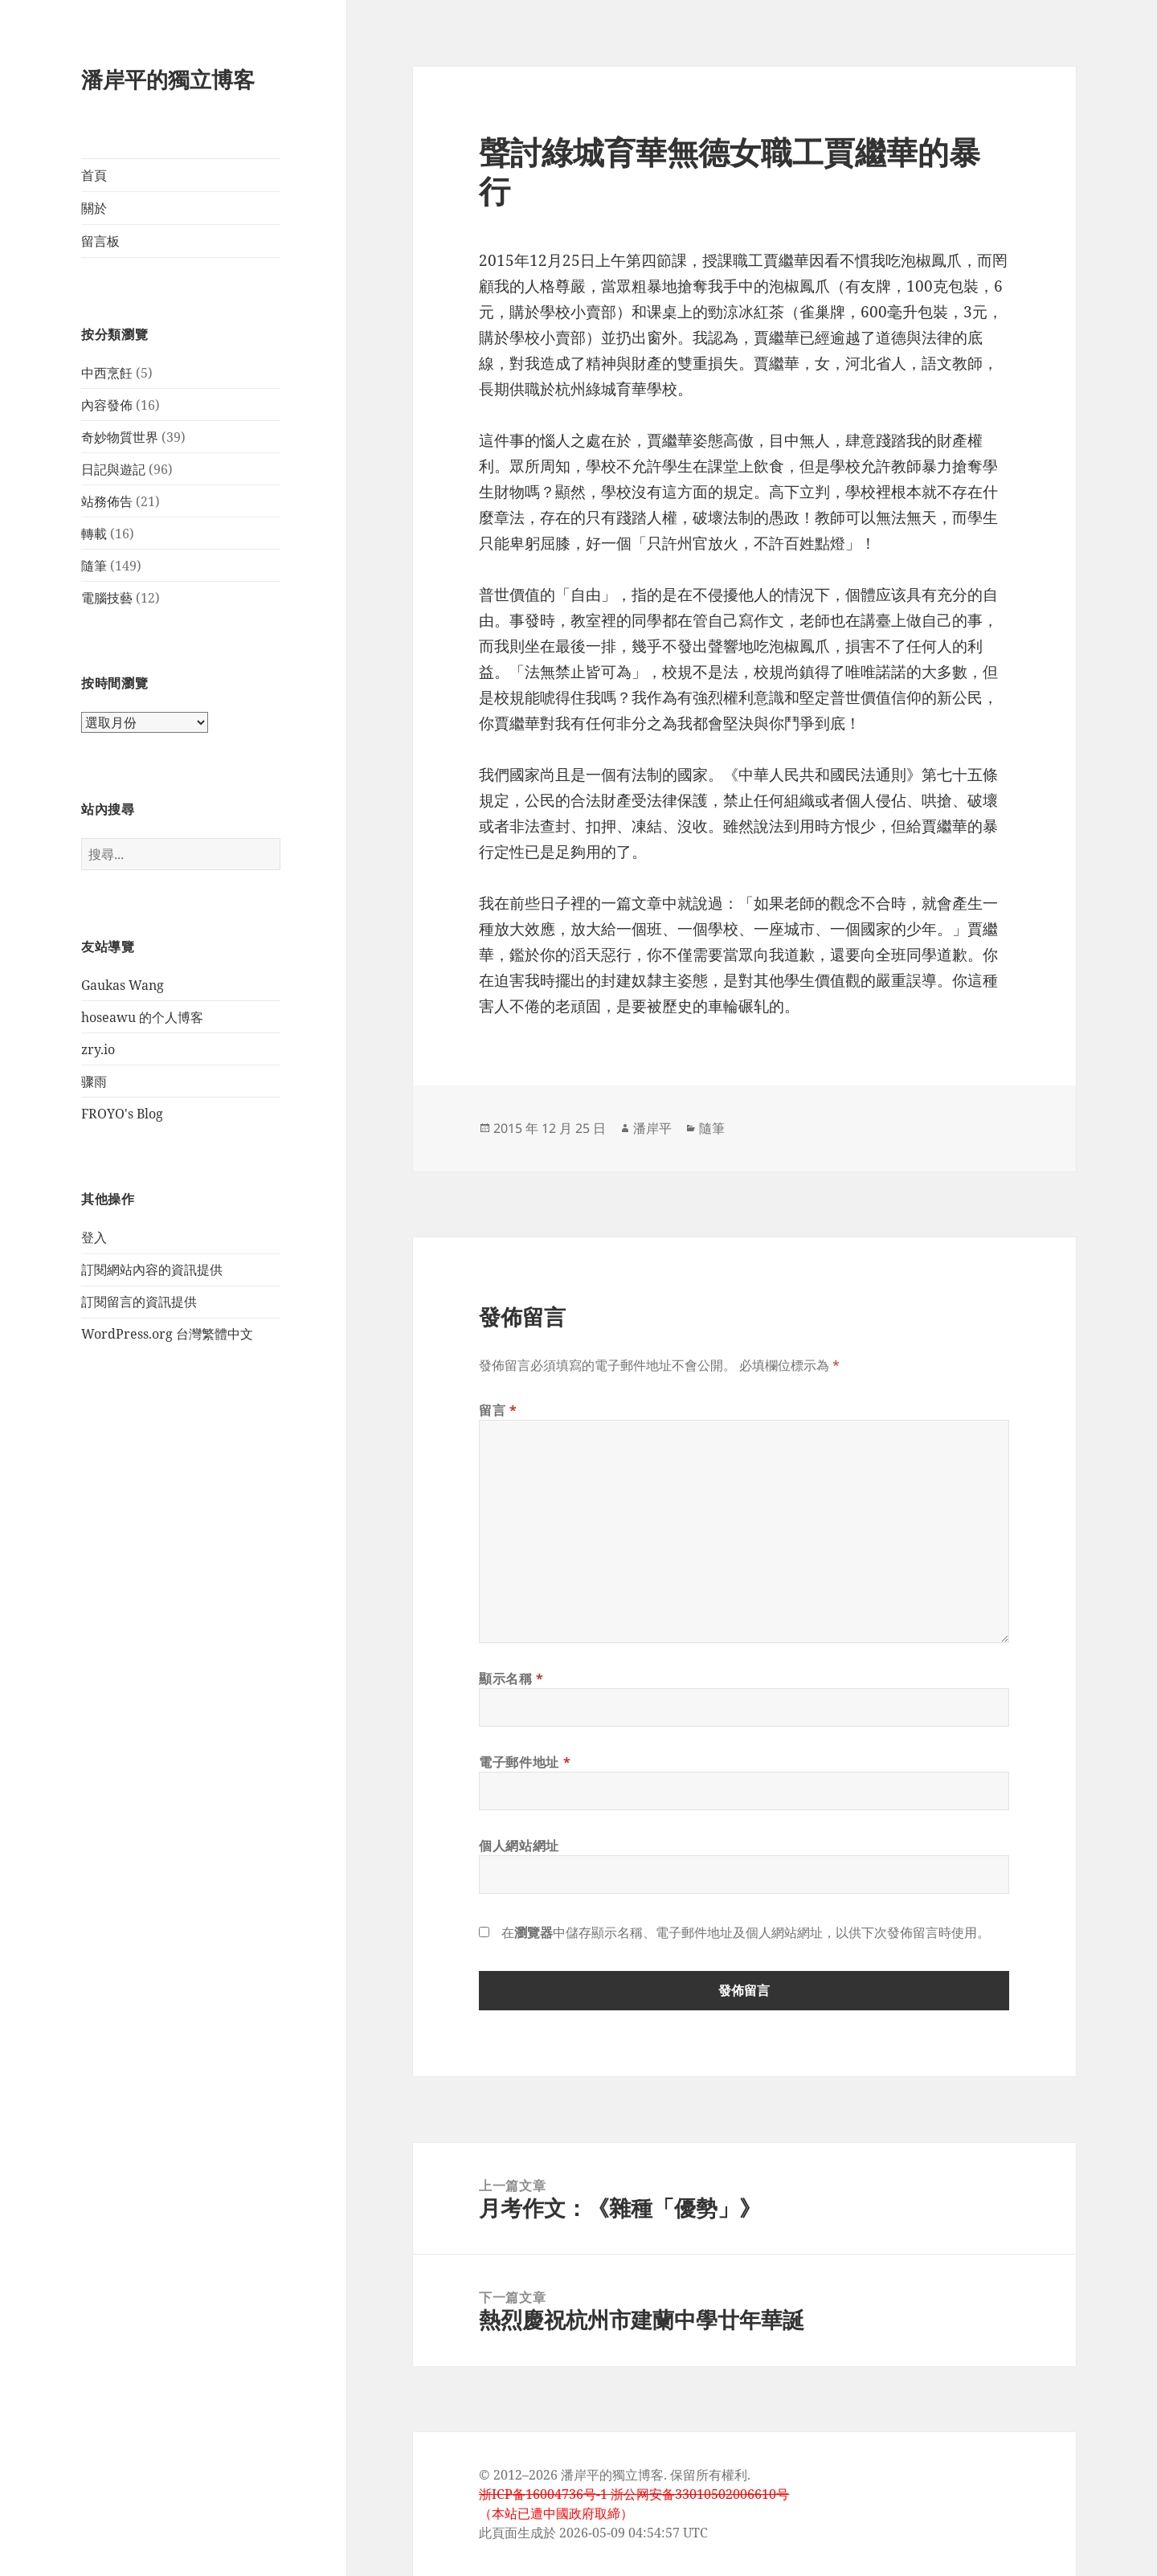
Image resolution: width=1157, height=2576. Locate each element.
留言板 (100, 241)
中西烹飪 (107, 373)
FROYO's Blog (122, 1113)
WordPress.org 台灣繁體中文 (167, 1334)
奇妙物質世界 (119, 437)
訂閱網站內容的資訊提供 (152, 1269)
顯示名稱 (511, 1678)
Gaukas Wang (122, 985)
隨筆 (94, 565)
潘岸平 (652, 1128)
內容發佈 (107, 405)
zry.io (98, 1049)
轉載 (94, 533)
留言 (498, 1410)
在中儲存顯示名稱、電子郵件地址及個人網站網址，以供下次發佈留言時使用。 (745, 1932)
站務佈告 (107, 501)
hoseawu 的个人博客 (142, 1017)
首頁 (94, 175)
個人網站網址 (519, 1845)
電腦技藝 (107, 598)
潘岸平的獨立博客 (168, 79)
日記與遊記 (113, 469)
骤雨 (94, 1081)
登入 (94, 1237)
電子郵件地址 (524, 1762)
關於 (94, 208)
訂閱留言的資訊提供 (139, 1301)
